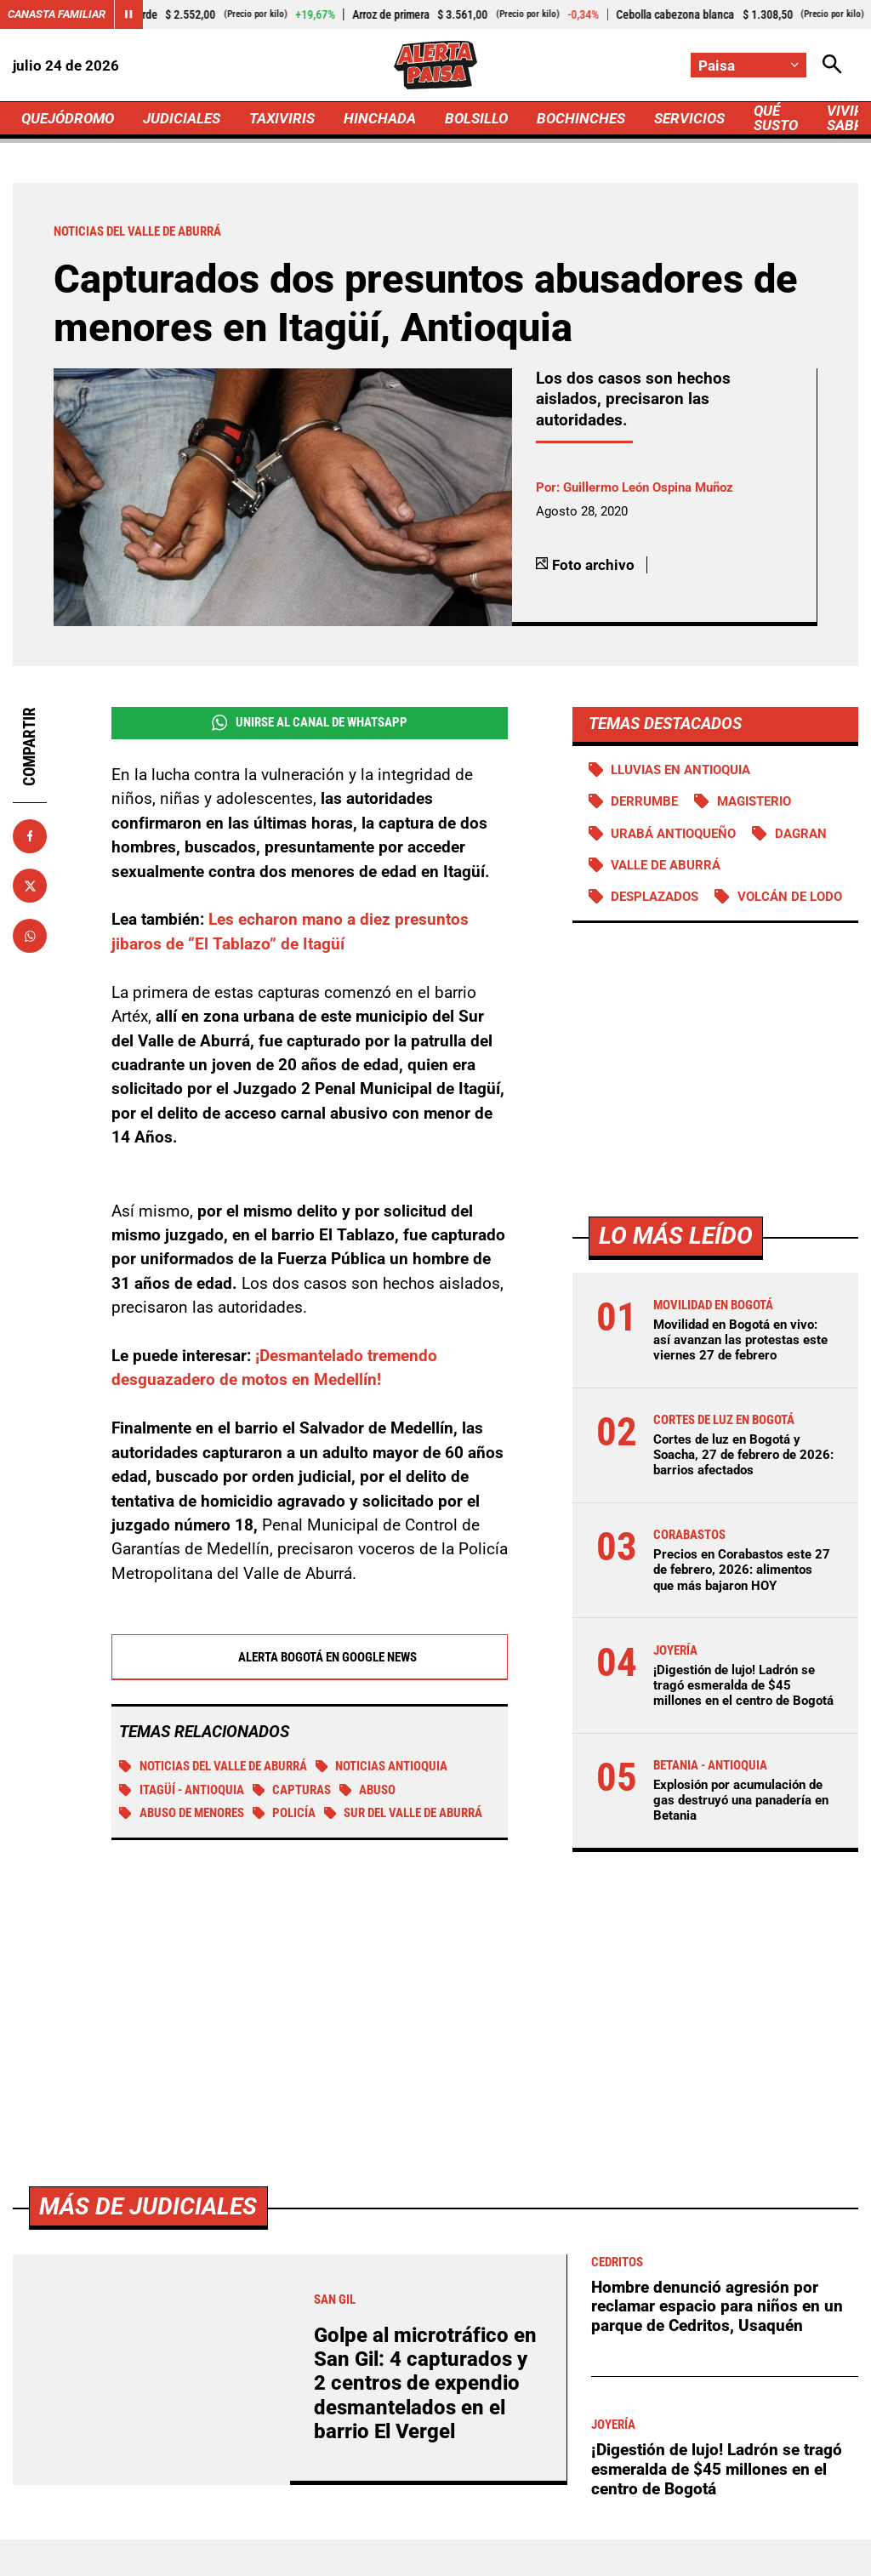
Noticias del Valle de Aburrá (213, 1766)
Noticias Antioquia (382, 1766)
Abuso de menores (181, 1813)
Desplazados (654, 896)
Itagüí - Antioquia (181, 1790)
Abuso (367, 1790)
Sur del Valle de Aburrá (403, 1813)
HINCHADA (380, 118)
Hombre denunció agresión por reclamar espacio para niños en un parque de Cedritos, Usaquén (717, 2306)
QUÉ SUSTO (776, 118)
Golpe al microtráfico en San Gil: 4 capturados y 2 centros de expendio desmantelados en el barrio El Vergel (425, 2383)
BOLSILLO (476, 118)
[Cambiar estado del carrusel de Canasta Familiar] (128, 14)
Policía (284, 1813)
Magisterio (754, 801)
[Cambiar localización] (748, 65)
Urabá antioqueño (673, 833)
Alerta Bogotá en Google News (309, 1657)
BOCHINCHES (581, 118)
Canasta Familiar (56, 14)
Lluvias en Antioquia (680, 770)
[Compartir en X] (30, 886)
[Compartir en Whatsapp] (30, 936)
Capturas (292, 1790)
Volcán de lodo (789, 896)
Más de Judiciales (148, 2206)
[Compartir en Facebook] (30, 836)
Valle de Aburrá (665, 865)
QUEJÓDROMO (67, 118)
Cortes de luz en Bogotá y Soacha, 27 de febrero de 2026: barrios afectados (743, 1455)
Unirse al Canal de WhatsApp (309, 723)
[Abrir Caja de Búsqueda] (832, 65)
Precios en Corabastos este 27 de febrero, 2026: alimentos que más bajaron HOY (741, 1570)
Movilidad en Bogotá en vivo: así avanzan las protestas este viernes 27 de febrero (740, 1340)
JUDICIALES (181, 118)
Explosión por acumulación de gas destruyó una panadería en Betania (740, 1800)
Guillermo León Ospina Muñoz (648, 487)
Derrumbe (644, 801)
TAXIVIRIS (282, 118)
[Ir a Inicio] (435, 65)
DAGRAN (801, 833)
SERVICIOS (689, 118)
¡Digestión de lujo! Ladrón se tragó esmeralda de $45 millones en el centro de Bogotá (743, 1685)
